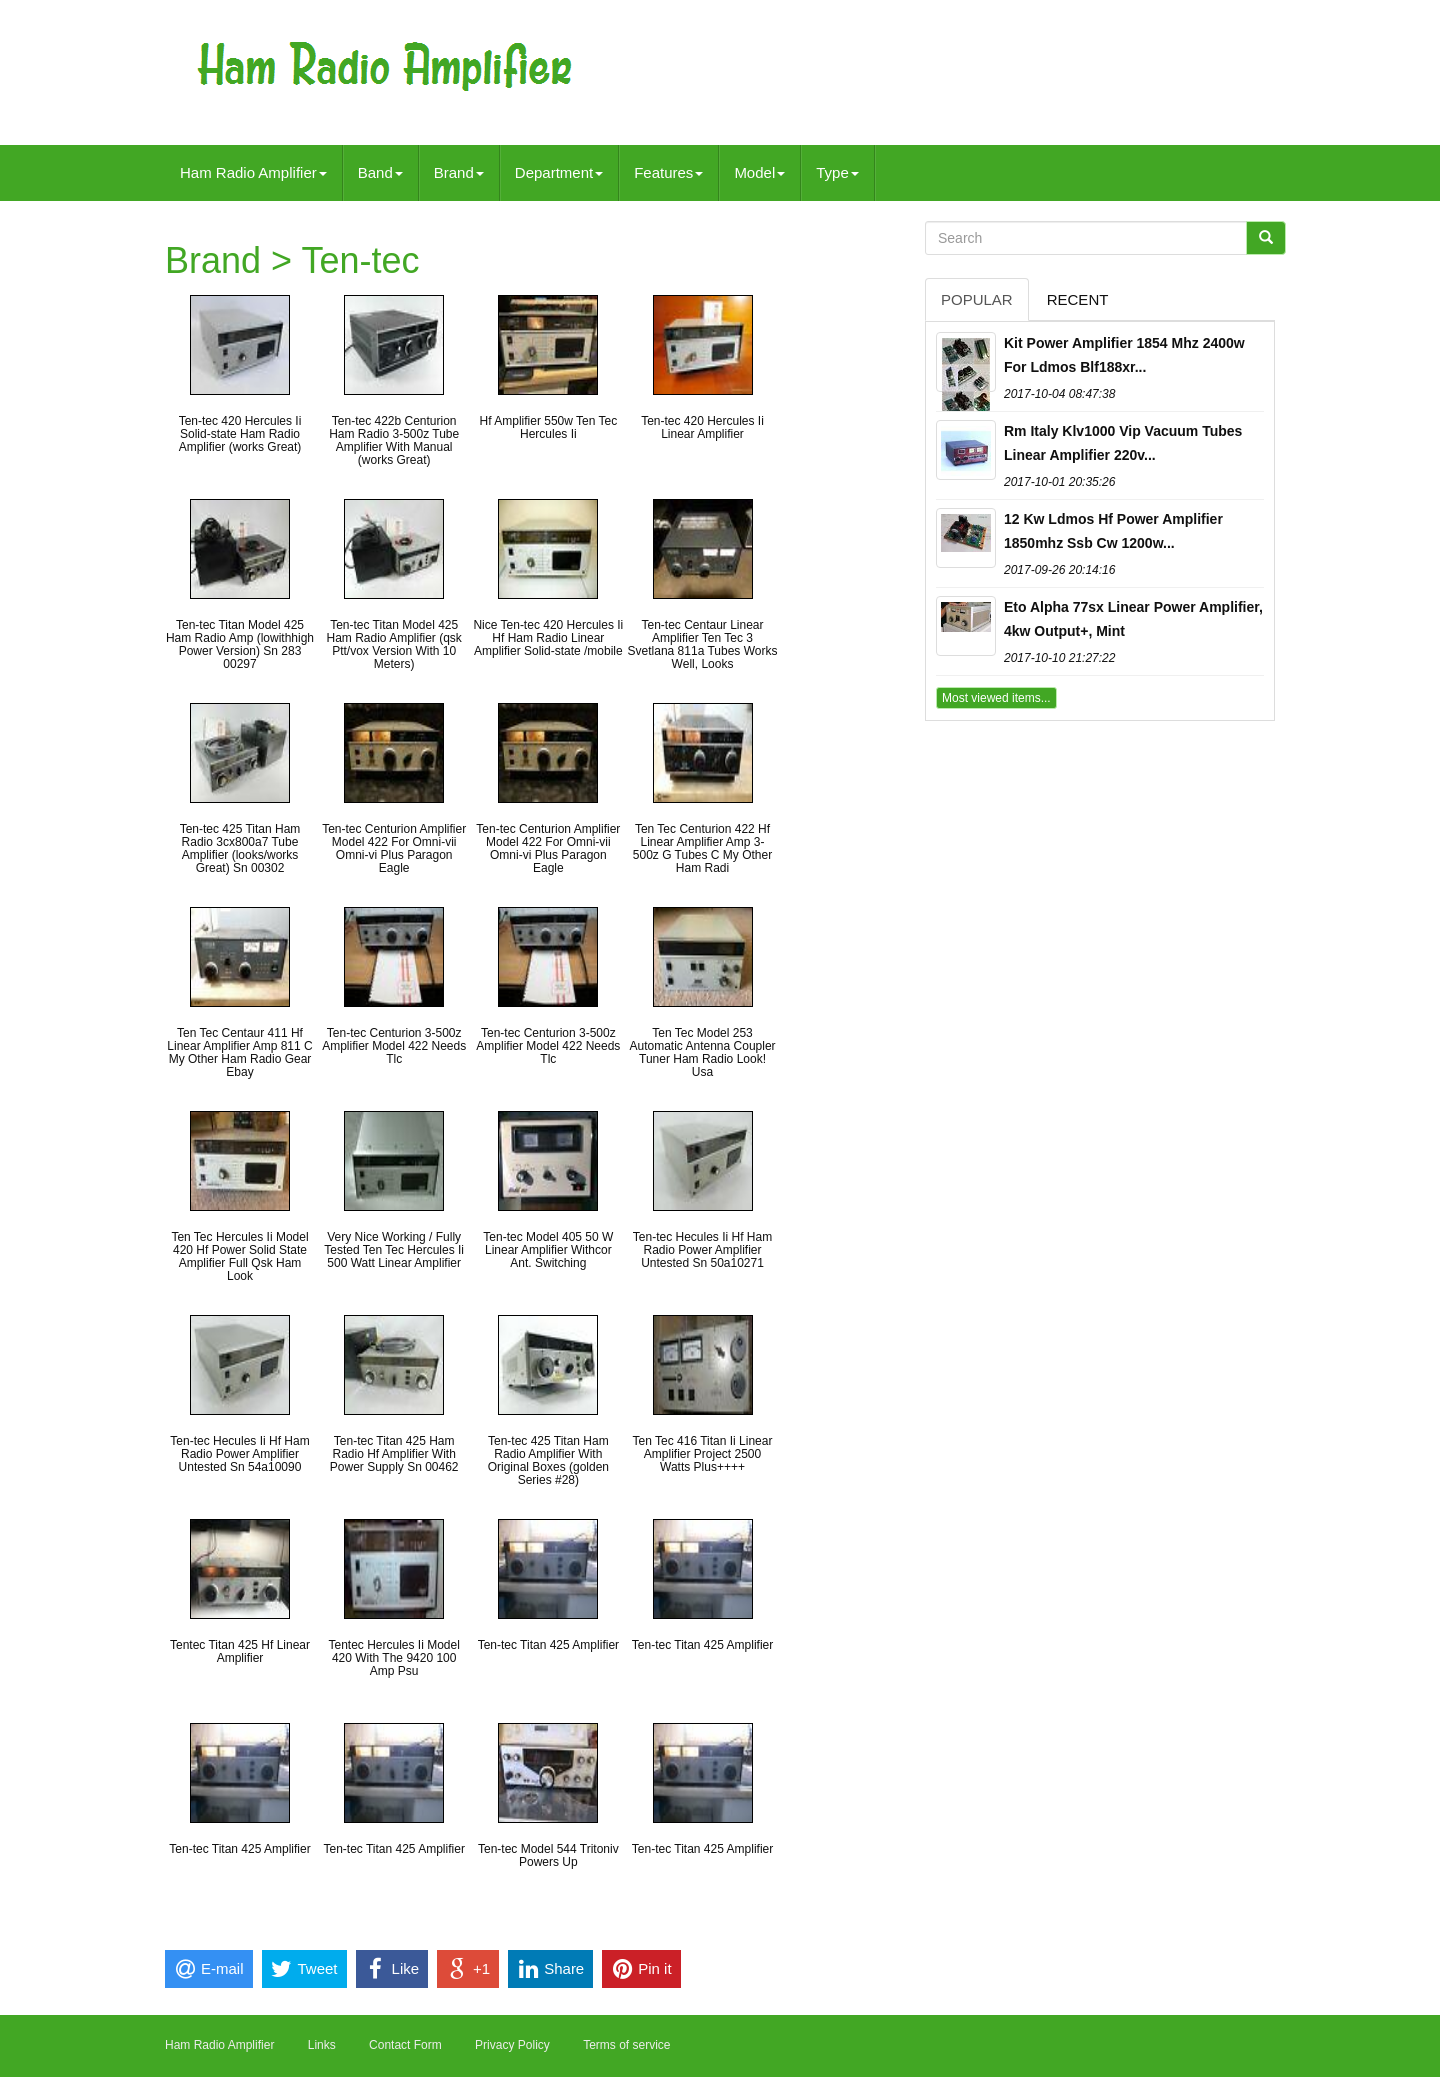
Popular (977, 299)
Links (322, 2045)
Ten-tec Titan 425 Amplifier (548, 1645)
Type (837, 172)
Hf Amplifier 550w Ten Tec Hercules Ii (549, 427)
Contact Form (405, 2045)
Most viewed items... (996, 698)
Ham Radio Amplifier (253, 172)
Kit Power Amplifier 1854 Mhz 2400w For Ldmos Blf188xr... (1124, 355)
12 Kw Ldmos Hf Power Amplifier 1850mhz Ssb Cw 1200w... (1113, 531)
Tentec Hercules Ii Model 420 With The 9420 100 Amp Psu (393, 1658)
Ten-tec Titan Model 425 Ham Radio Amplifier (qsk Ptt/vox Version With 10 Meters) (393, 645)
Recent (1078, 299)
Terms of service (626, 2045)
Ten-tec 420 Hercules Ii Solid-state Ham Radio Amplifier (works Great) (240, 434)
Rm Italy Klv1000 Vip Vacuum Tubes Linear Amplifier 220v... (1123, 443)
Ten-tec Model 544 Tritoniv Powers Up (548, 1855)
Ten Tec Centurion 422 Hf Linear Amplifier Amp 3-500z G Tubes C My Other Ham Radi (702, 849)
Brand (459, 172)
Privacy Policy (512, 2045)
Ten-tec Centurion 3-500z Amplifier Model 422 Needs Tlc (394, 1046)
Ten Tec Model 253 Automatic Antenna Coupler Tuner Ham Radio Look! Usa (702, 1053)
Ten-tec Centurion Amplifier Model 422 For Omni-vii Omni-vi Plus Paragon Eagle (394, 849)
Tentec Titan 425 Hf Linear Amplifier (240, 1651)
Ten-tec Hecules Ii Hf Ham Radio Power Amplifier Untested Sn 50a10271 (702, 1250)
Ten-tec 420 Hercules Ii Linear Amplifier (702, 427)
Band (380, 172)
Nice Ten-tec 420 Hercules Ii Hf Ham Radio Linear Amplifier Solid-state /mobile (548, 638)
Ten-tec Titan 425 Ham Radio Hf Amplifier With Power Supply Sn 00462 (394, 1454)
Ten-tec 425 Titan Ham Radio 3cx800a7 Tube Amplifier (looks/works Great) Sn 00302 (240, 849)
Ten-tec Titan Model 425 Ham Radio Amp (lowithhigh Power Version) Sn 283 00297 (240, 645)
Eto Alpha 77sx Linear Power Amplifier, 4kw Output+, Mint (1133, 619)
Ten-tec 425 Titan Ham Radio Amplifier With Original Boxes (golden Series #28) (548, 1461)
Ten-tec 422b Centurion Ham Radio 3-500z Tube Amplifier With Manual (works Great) (394, 441)
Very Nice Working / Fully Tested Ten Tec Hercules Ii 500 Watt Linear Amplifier (394, 1250)
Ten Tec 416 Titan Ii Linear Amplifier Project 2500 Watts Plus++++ (703, 1454)
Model (759, 172)
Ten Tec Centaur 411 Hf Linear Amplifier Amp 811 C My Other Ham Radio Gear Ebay (239, 1053)
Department (559, 172)
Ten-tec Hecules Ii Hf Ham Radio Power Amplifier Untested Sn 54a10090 (239, 1454)
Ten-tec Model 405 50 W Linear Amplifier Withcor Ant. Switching (548, 1250)
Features (668, 172)
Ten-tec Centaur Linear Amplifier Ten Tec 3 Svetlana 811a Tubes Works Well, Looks (703, 645)
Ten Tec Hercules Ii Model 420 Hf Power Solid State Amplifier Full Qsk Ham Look (239, 1257)
